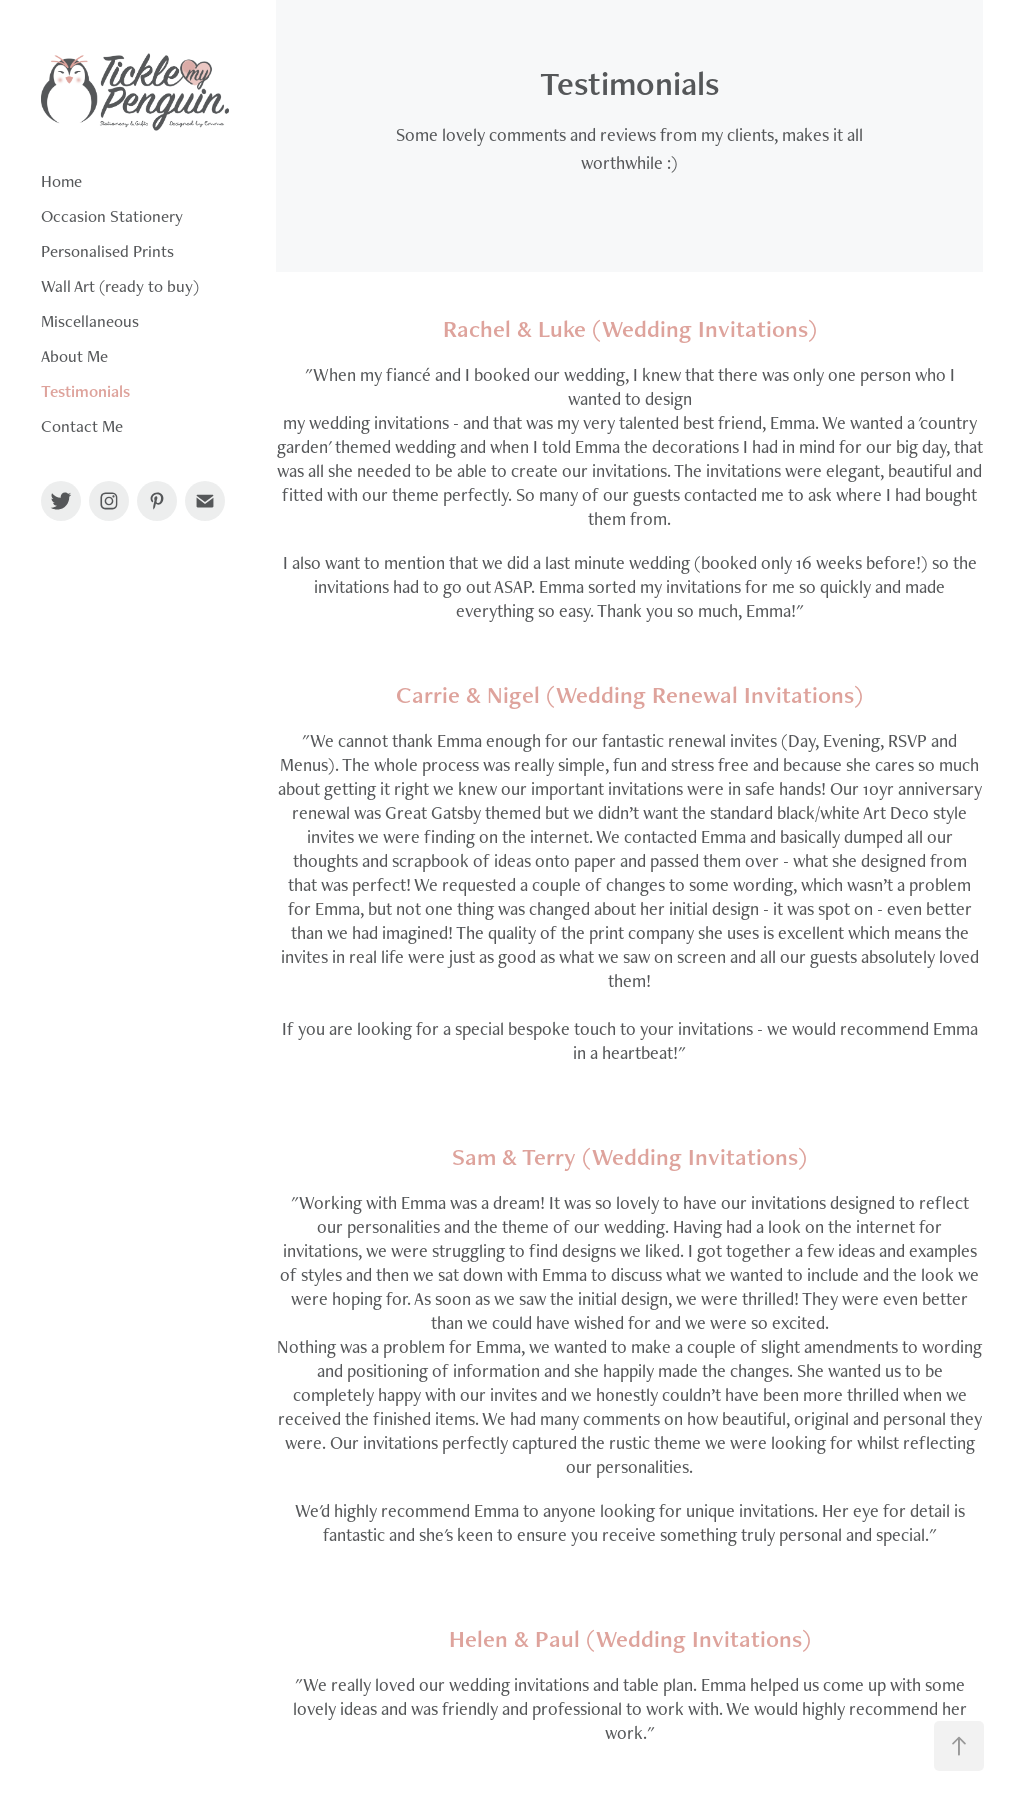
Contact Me (82, 426)
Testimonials (85, 391)
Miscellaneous (90, 321)
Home (61, 181)
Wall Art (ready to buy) (120, 286)
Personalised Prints (107, 251)
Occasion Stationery (112, 216)
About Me (74, 356)
